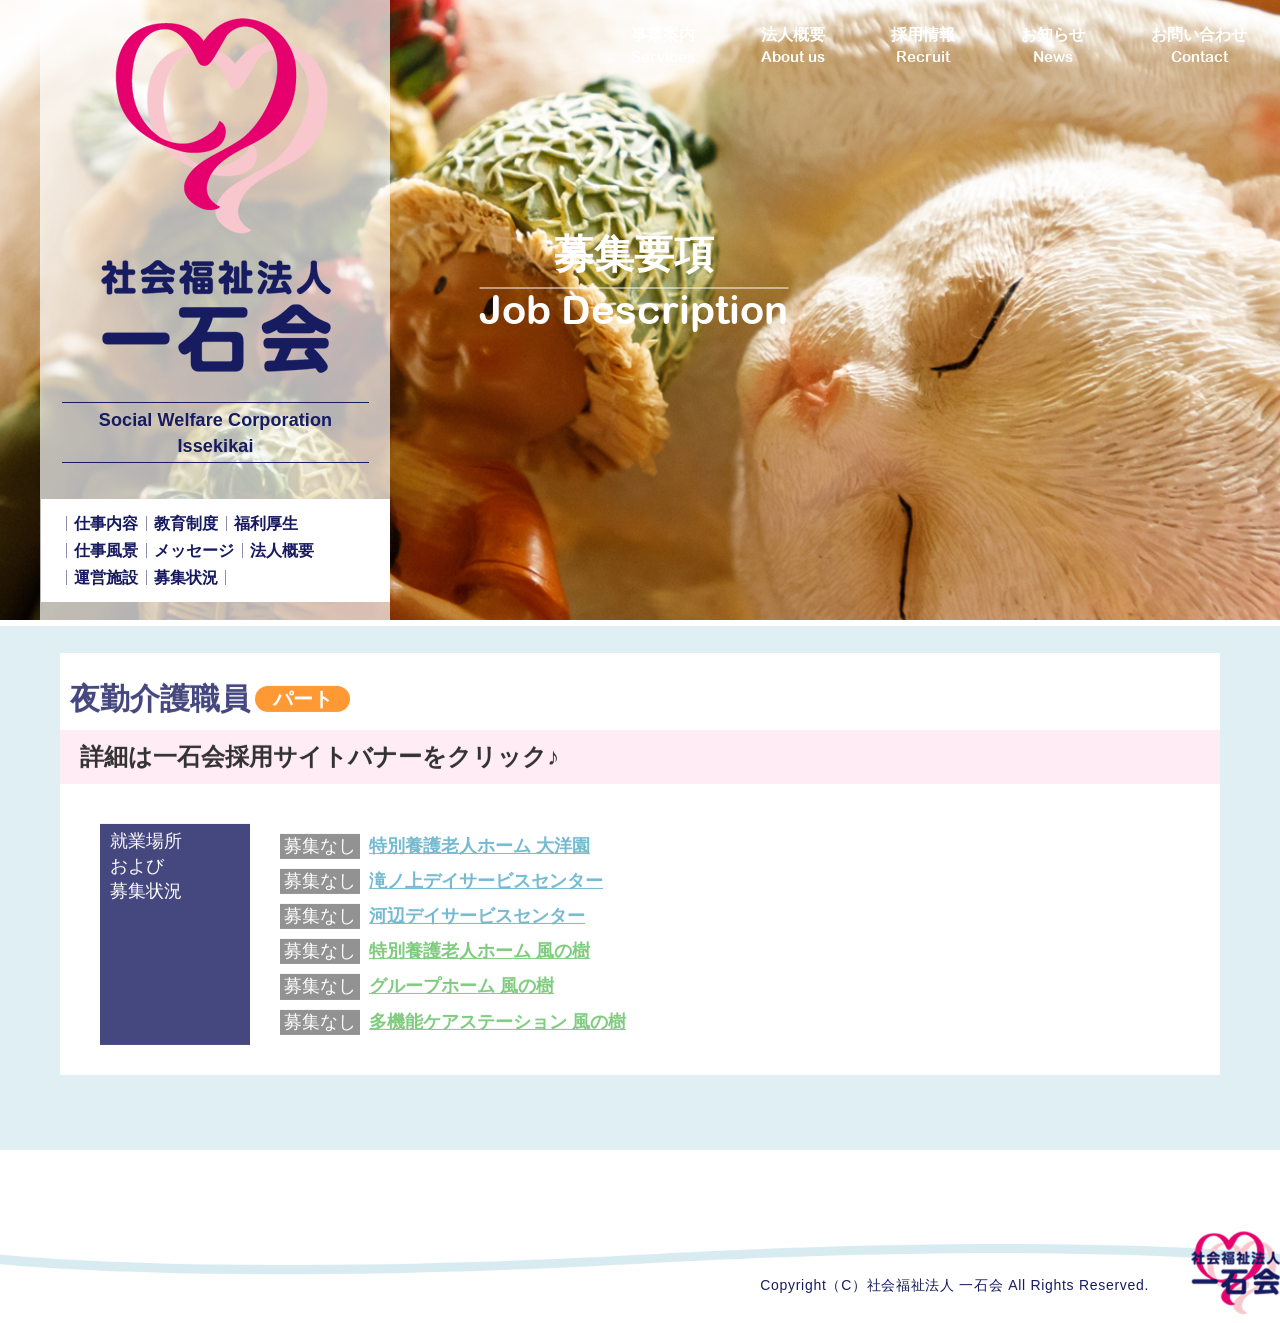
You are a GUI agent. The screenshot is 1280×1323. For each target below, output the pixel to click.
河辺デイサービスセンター (477, 925)
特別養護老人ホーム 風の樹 (479, 960)
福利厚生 (266, 523)
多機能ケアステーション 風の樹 (497, 1030)
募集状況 (186, 577)
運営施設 (106, 577)
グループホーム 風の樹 (461, 995)
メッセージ (194, 550)
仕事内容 (106, 523)
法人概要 (282, 550)
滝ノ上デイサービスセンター (486, 889)
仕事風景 (106, 550)
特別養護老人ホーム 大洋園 (479, 854)
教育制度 (186, 523)
